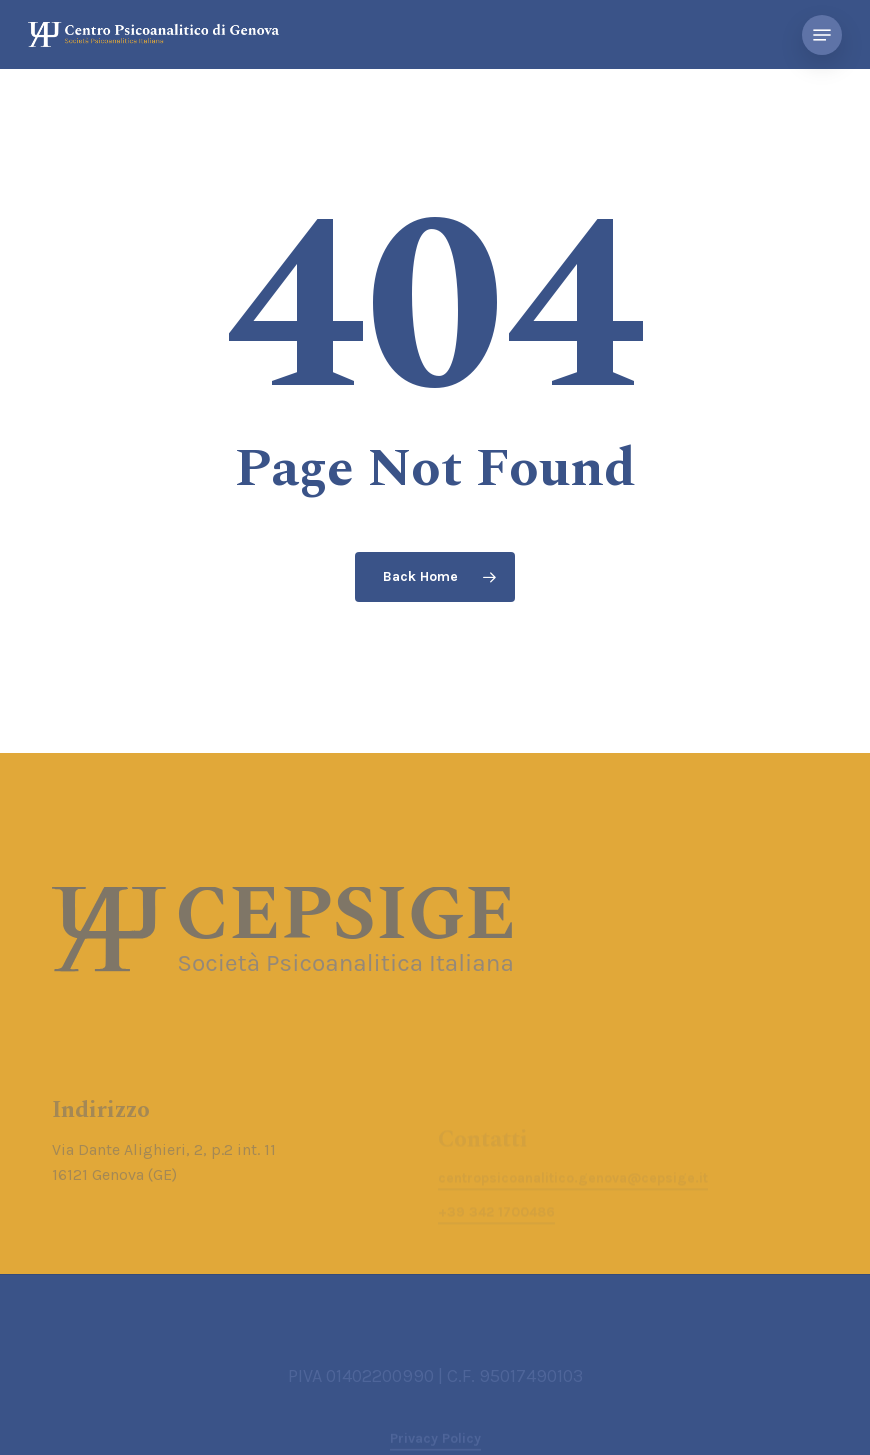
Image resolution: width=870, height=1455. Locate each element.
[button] (822, 35)
